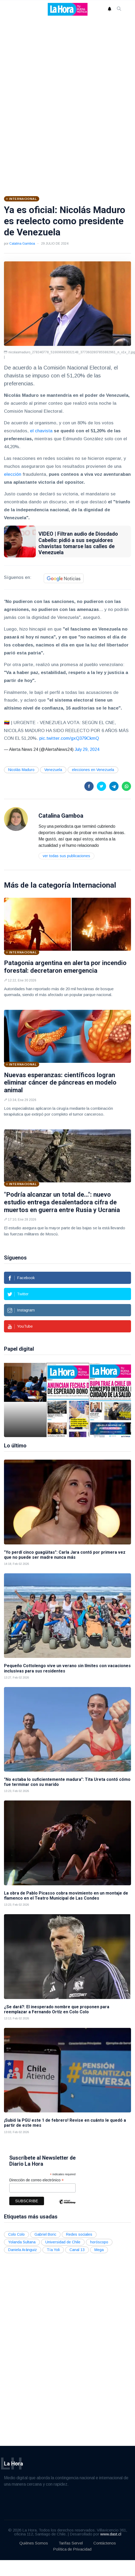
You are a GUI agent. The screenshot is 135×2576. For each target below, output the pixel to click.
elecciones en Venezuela (93, 770)
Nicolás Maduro (21, 770)
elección (12, 474)
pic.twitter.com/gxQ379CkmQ (69, 738)
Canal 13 (77, 2250)
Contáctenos (104, 2543)
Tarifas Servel (71, 2543)
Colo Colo (16, 2234)
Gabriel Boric (45, 2234)
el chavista (41, 430)
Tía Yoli (53, 2250)
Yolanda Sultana (22, 2242)
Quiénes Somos (33, 2543)
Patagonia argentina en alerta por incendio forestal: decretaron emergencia (65, 966)
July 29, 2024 (87, 749)
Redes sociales (79, 2234)
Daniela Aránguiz (22, 2250)
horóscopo (99, 2242)
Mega (99, 2250)
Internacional (94, 885)
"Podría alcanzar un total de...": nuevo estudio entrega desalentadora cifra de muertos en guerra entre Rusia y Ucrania (62, 1202)
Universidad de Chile (62, 2242)
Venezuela (53, 770)
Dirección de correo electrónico (36, 2180)
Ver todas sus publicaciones (66, 856)
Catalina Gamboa (22, 243)
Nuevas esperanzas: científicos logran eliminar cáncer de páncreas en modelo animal (60, 1082)
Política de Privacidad (72, 2549)
